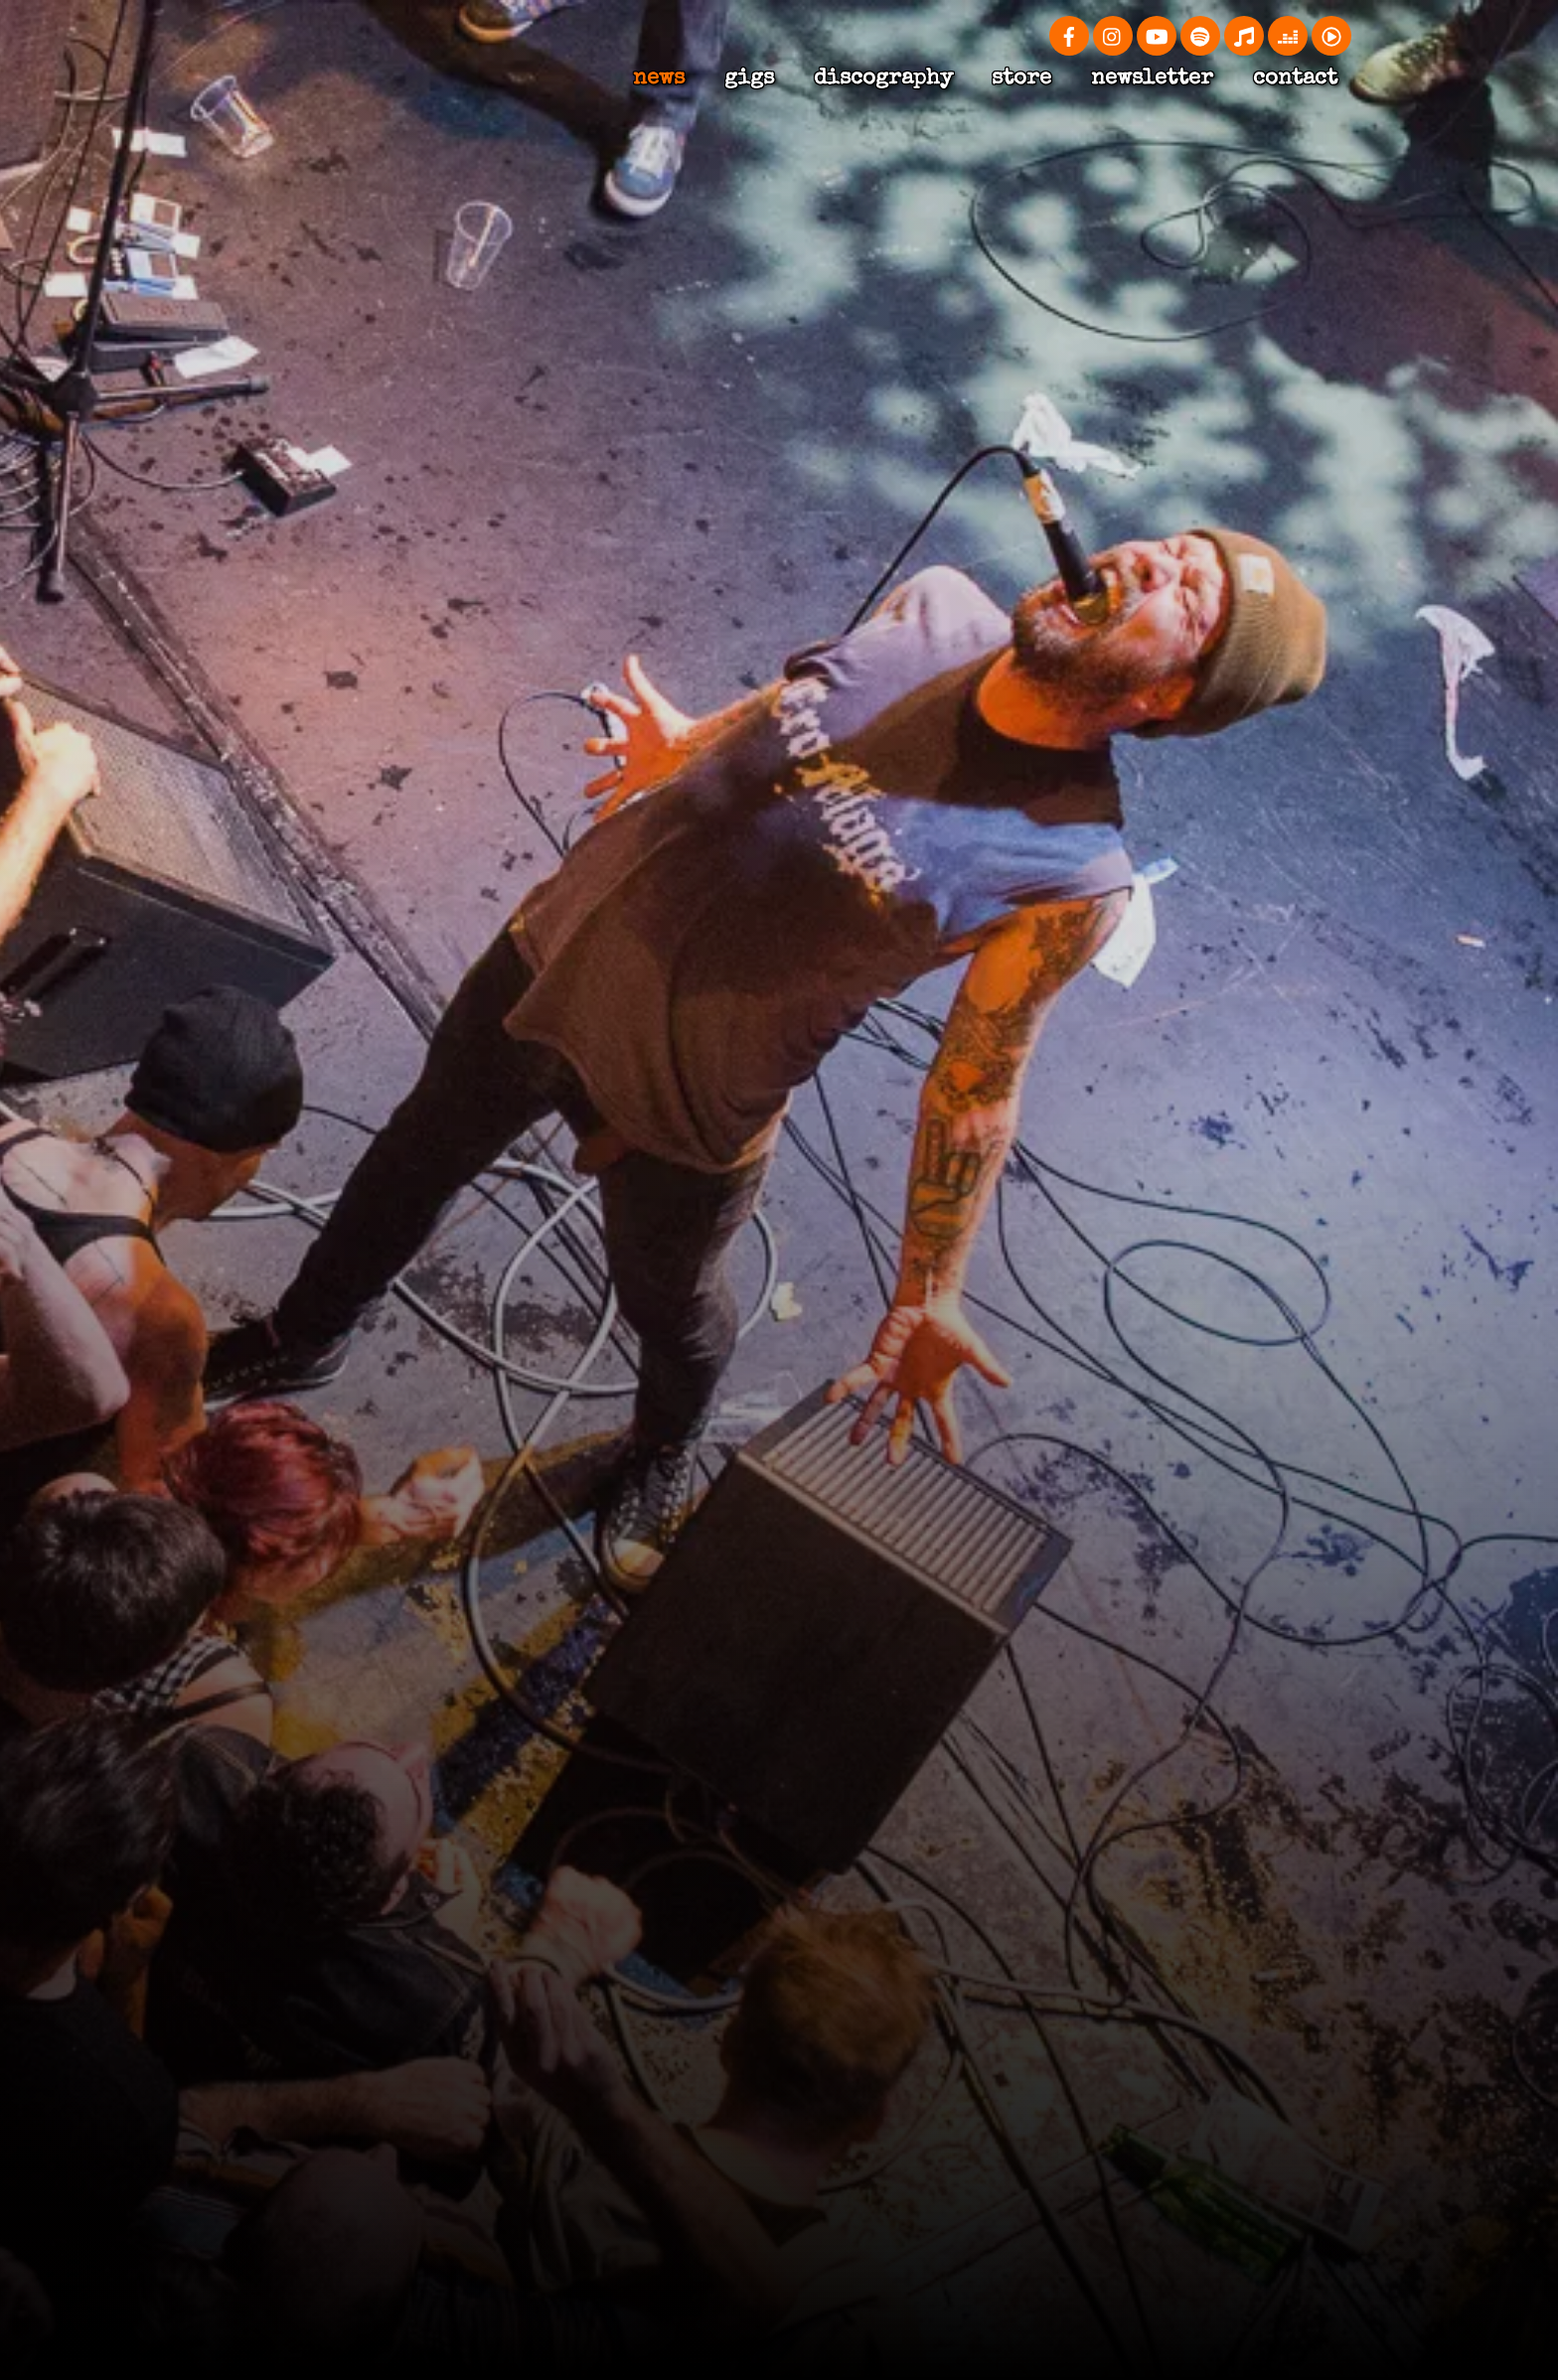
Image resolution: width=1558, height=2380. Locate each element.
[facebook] (1069, 34)
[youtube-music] (1331, 34)
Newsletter (1152, 79)
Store (1021, 79)
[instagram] (1113, 34)
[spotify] (1200, 34)
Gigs (749, 79)
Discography (883, 79)
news (659, 79)
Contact (1295, 79)
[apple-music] (1244, 34)
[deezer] (1288, 34)
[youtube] (1156, 34)
